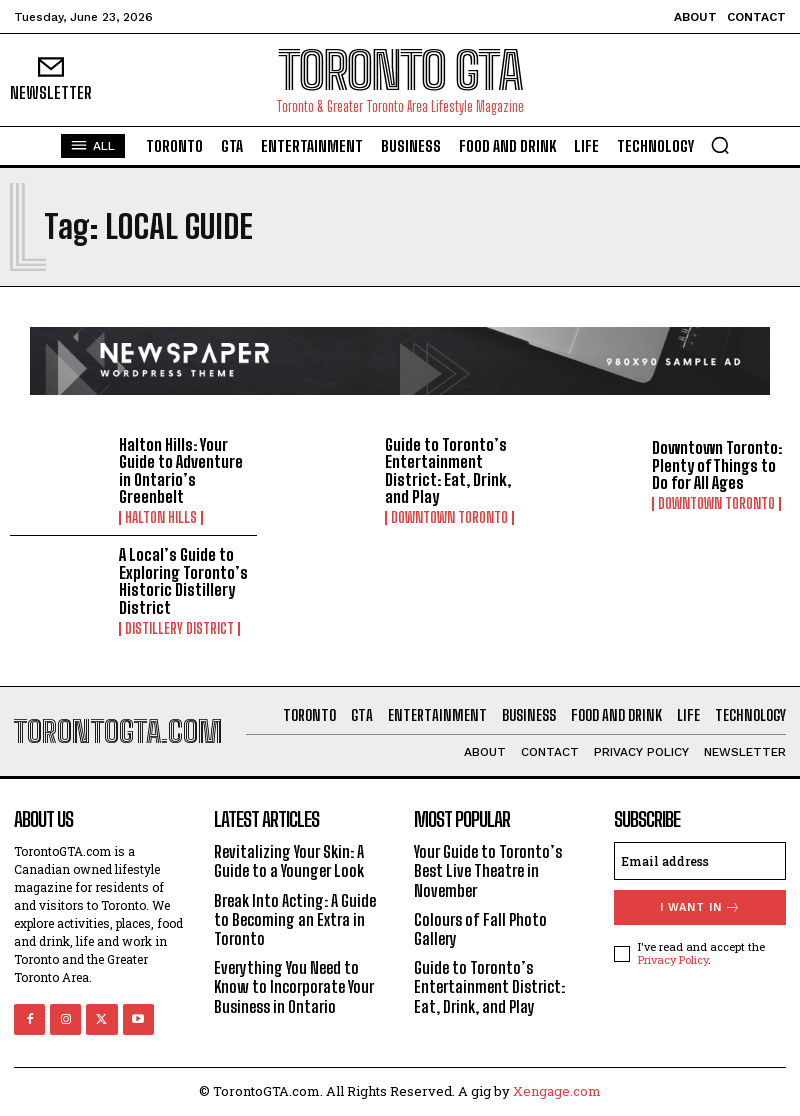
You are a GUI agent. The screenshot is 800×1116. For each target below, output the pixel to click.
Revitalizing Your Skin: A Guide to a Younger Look (289, 861)
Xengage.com (557, 1091)
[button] (720, 145)
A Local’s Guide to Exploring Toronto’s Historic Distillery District (183, 581)
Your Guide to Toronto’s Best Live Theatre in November (488, 870)
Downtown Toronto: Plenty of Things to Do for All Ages (717, 465)
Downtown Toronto (449, 518)
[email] (700, 861)
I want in (700, 907)
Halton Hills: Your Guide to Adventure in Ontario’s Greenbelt (181, 471)
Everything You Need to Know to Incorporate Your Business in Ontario (294, 986)
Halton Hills (161, 518)
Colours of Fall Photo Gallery (480, 929)
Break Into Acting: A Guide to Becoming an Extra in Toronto (295, 919)
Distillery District (179, 629)
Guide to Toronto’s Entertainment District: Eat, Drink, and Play (448, 471)
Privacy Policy (673, 959)
